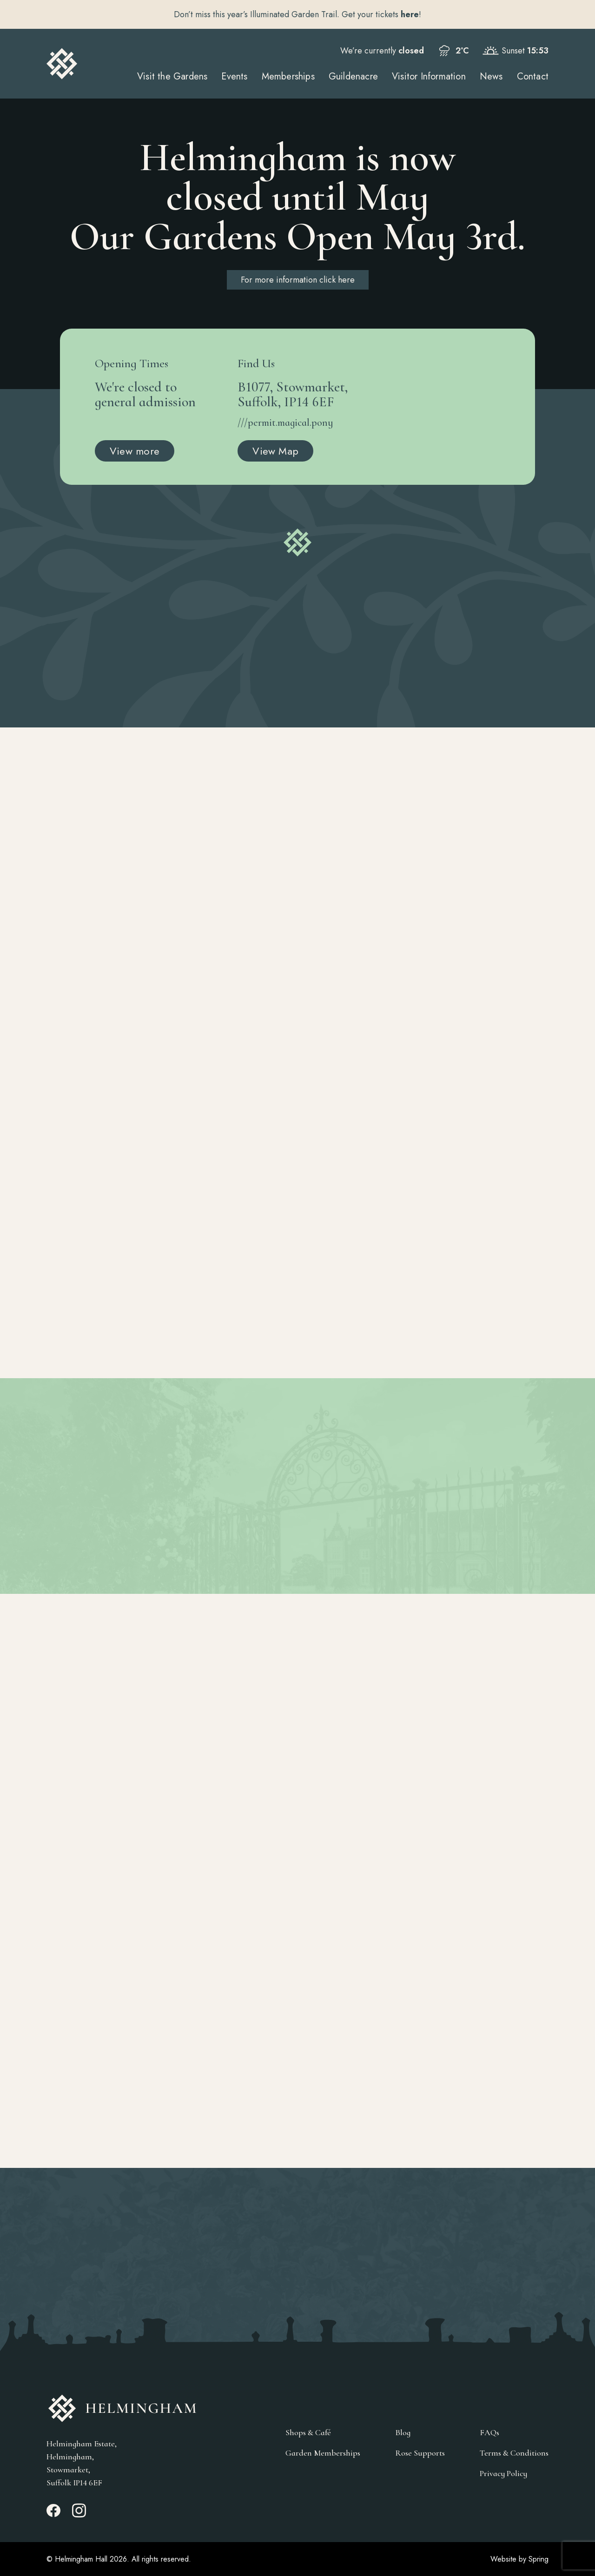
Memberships (288, 76)
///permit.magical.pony (285, 422)
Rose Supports (420, 2453)
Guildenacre (353, 76)
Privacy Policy (503, 2474)
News (491, 76)
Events (234, 76)
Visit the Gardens (172, 76)
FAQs (489, 2433)
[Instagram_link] (79, 2515)
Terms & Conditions (514, 2453)
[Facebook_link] (53, 2515)
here (410, 14)
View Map (275, 450)
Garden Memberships (322, 2453)
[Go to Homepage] (62, 63)
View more (134, 450)
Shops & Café (308, 2433)
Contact (533, 76)
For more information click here (298, 280)
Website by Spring (519, 2559)
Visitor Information (429, 76)
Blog (402, 2433)
